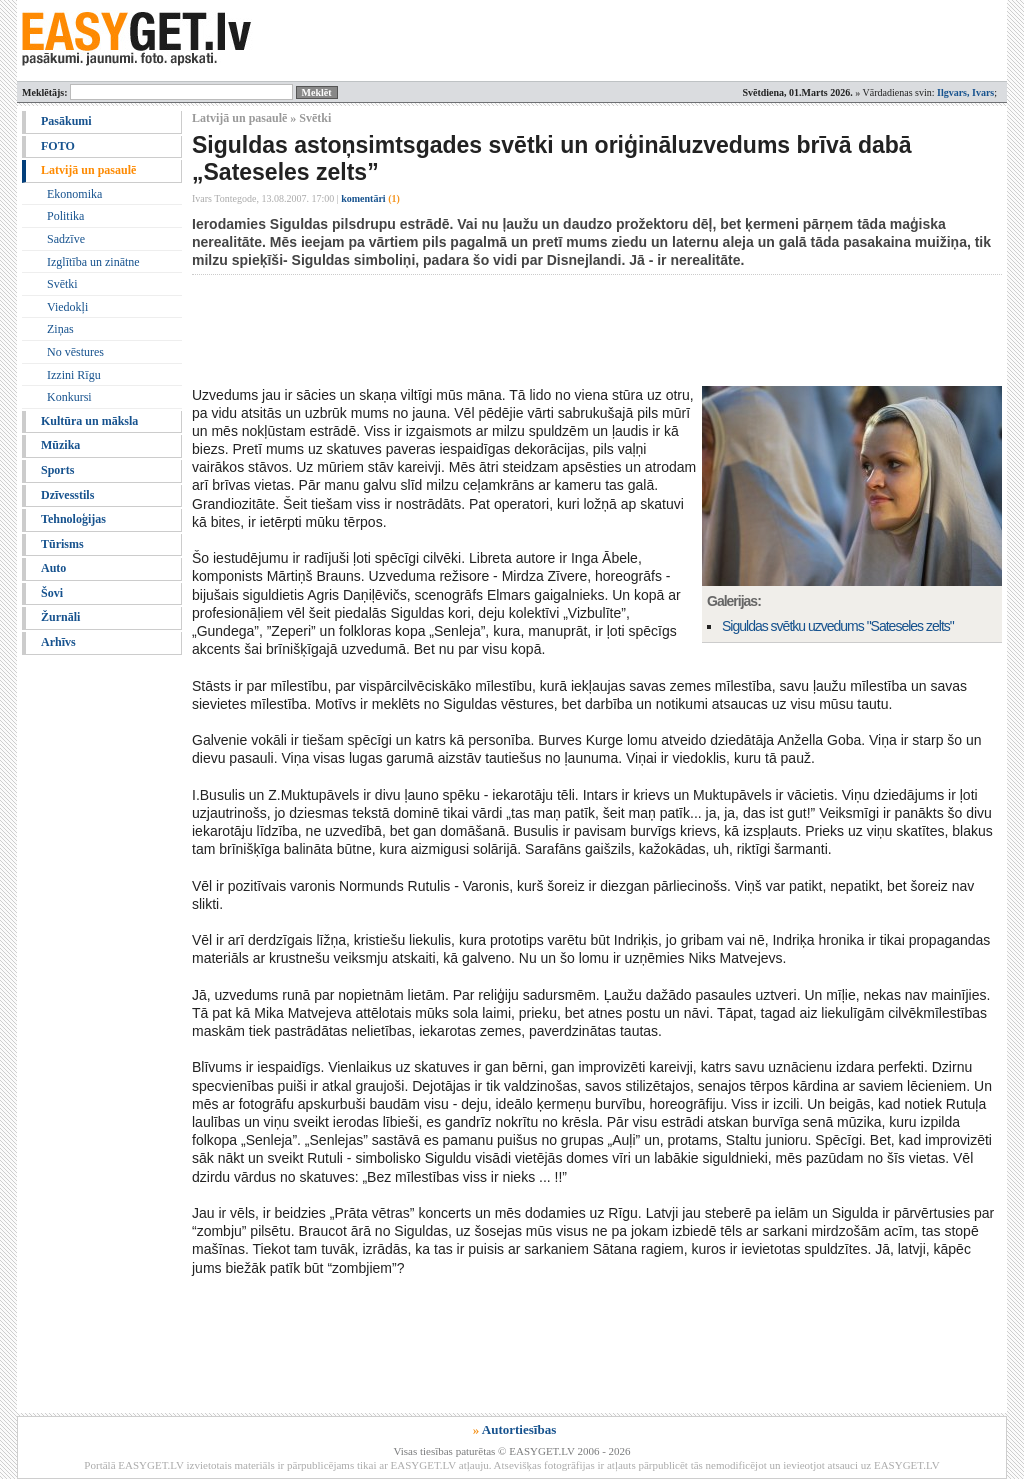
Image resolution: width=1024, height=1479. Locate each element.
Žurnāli (60, 617)
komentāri (370, 198)
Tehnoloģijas (73, 519)
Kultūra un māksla (89, 421)
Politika (65, 216)
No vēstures (75, 352)
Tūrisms (62, 544)
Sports (57, 470)
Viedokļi (67, 307)
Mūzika (60, 445)
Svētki (62, 284)
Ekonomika (74, 194)
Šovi (52, 593)
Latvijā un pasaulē (88, 170)
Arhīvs (58, 642)
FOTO (58, 146)
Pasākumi (66, 121)
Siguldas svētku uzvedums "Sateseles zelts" (838, 626)
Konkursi (69, 397)
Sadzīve (66, 239)
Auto (53, 568)
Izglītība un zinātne (93, 262)
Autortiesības (519, 1429)
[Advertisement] (556, 330)
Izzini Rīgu (74, 375)
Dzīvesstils (67, 495)
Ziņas (60, 329)
